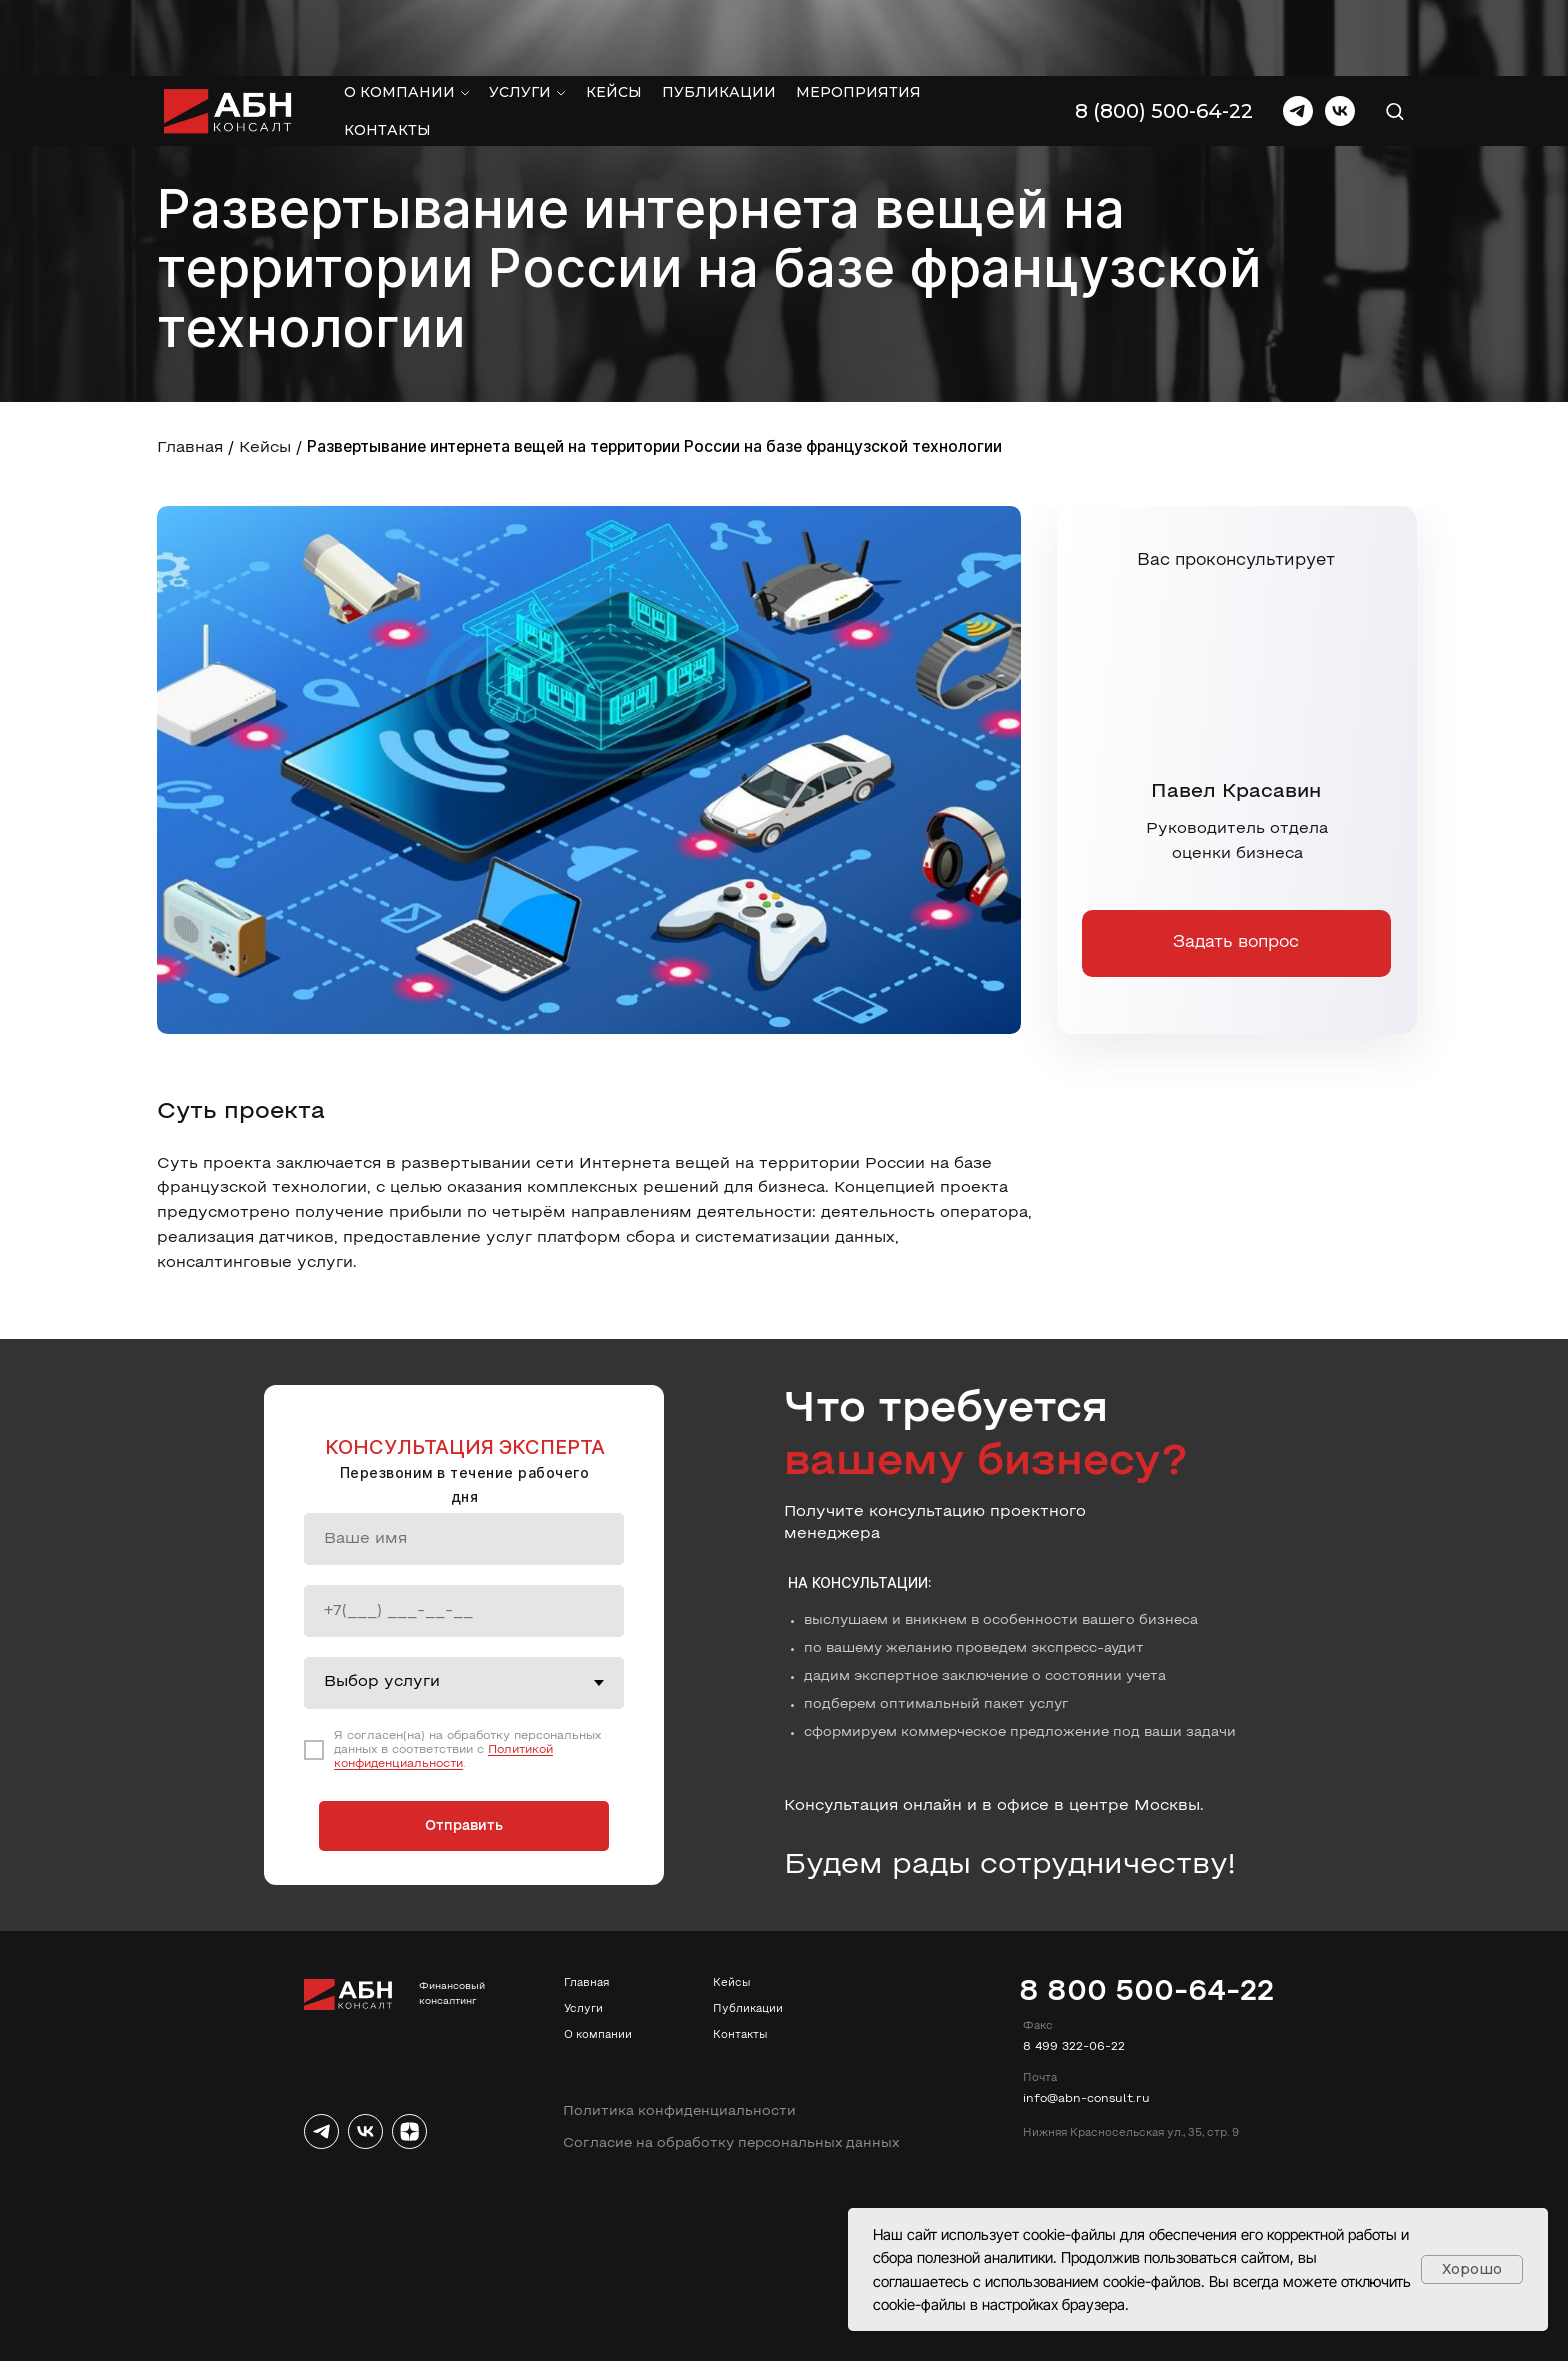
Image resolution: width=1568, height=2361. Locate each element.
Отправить (464, 1826)
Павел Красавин (1236, 792)
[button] (1394, 34)
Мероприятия (858, 16)
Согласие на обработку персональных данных (731, 2143)
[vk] (1340, 35)
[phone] (464, 1611)
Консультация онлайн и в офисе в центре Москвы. (994, 1806)
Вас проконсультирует (1236, 560)
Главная (190, 448)
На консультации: (860, 1582)
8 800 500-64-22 (1146, 1992)
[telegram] (1298, 35)
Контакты (387, 54)
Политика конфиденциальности (679, 2111)
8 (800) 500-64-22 (1164, 35)
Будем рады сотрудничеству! (1009, 1865)
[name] (464, 1539)
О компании (399, 16)
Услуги (520, 16)
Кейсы (614, 16)
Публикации (719, 16)
